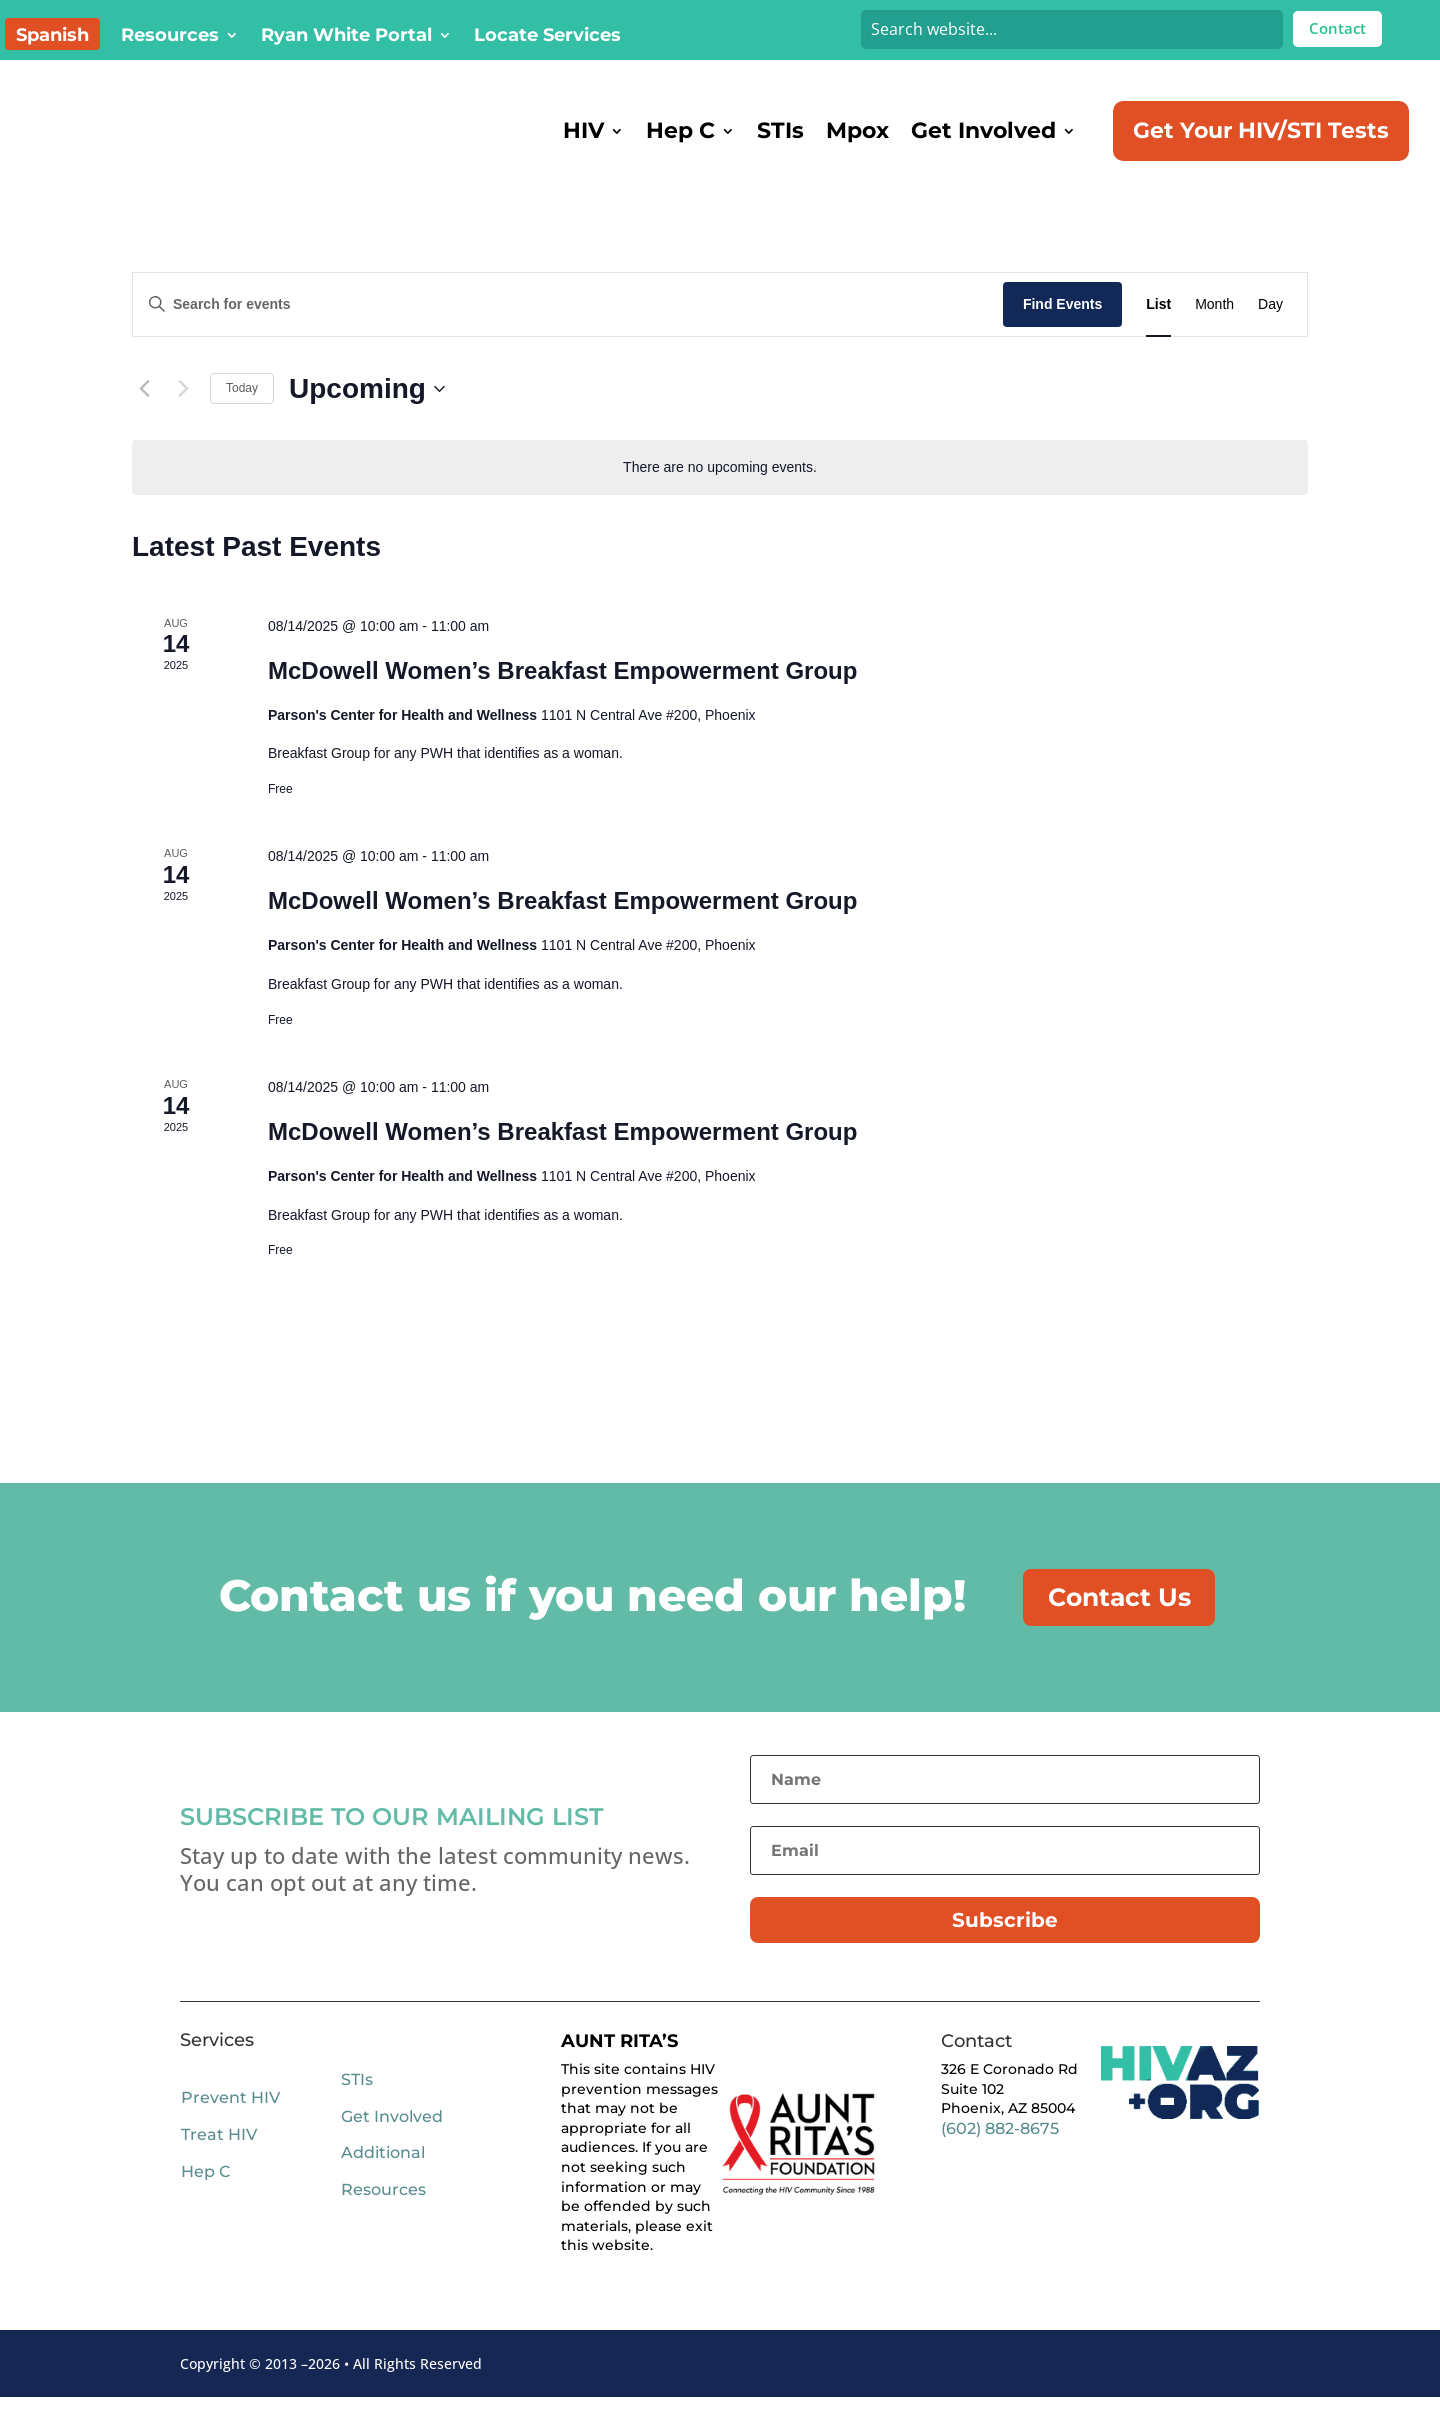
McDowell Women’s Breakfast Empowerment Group (562, 696)
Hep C (680, 130)
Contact (1337, 28)
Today (242, 414)
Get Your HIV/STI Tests (1261, 130)
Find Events (1062, 330)
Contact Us (1130, 1627)
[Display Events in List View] (1158, 330)
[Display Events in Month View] (1214, 330)
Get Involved (983, 130)
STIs (780, 130)
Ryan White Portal (346, 37)
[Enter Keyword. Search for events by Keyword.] (568, 330)
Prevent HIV (230, 2131)
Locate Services (547, 37)
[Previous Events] (144, 415)
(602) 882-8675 (1000, 2162)
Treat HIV (219, 2168)
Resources (170, 37)
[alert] (720, 493)
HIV (583, 130)
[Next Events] (183, 415)
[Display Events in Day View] (1270, 330)
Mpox (857, 130)
